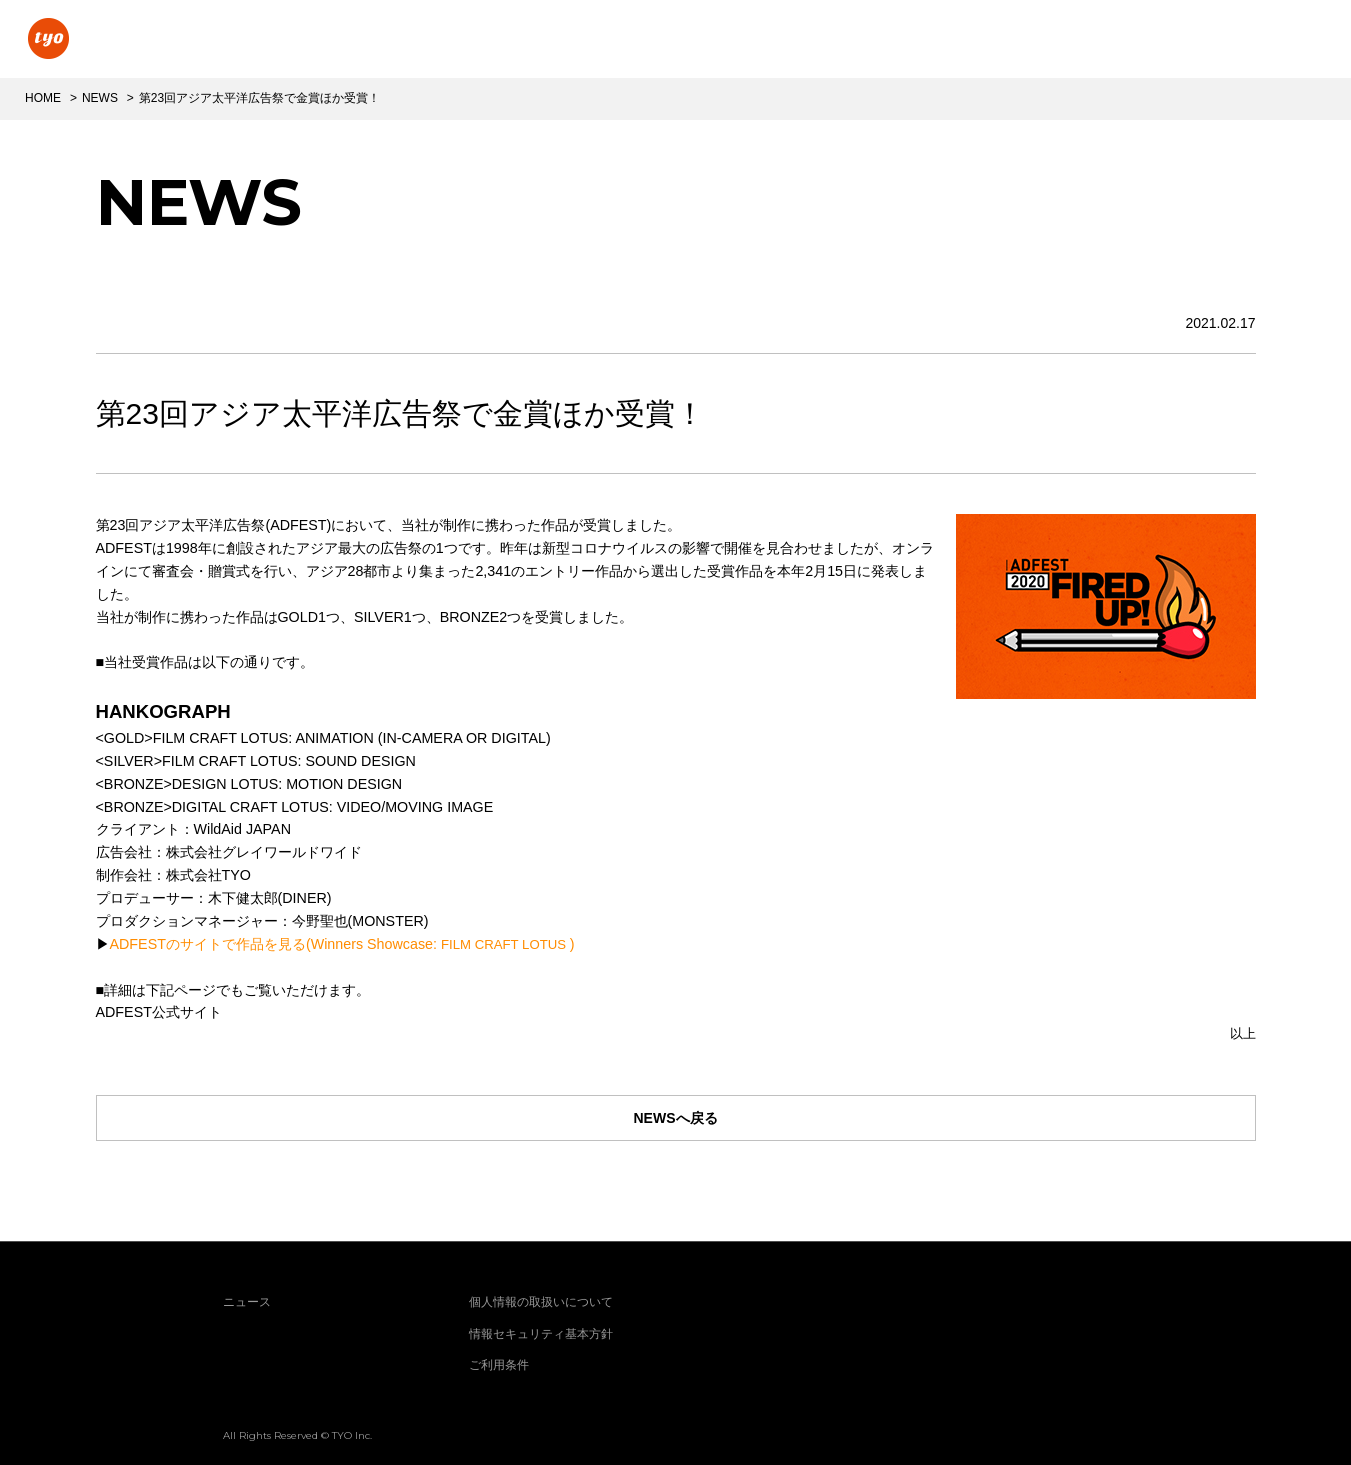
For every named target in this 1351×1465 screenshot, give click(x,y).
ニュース (247, 1302)
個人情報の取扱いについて (541, 1302)
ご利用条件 (499, 1365)
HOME (43, 98)
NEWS (100, 98)
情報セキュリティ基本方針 (541, 1334)
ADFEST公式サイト (159, 1012)
